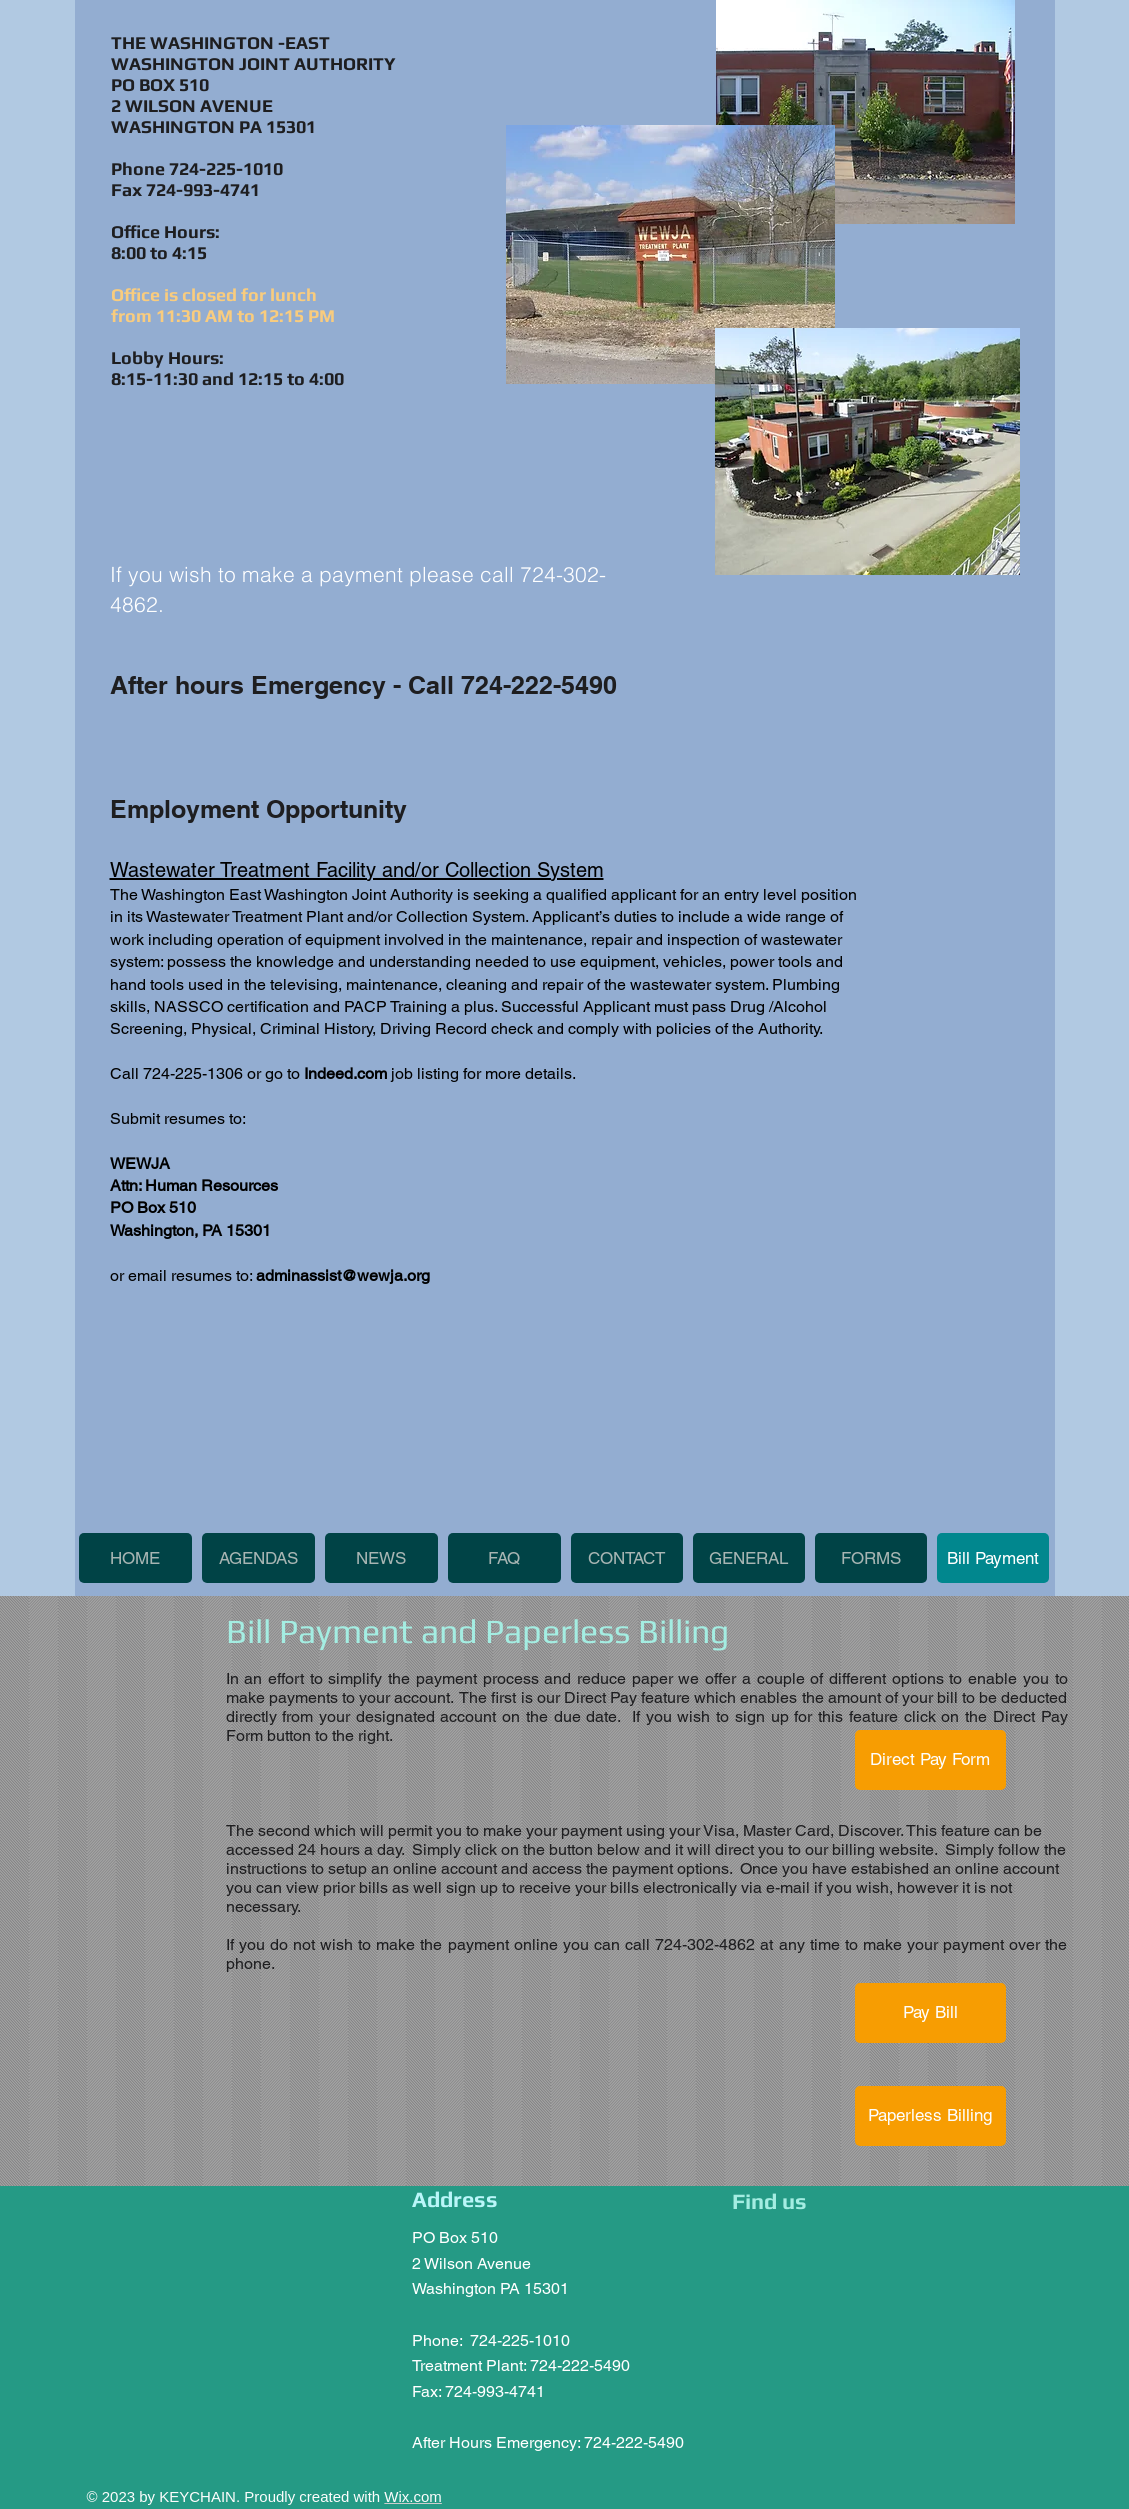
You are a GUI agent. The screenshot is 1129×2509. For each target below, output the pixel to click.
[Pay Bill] (930, 2013)
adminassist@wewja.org (343, 1275)
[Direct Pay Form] (930, 1760)
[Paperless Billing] (930, 2116)
